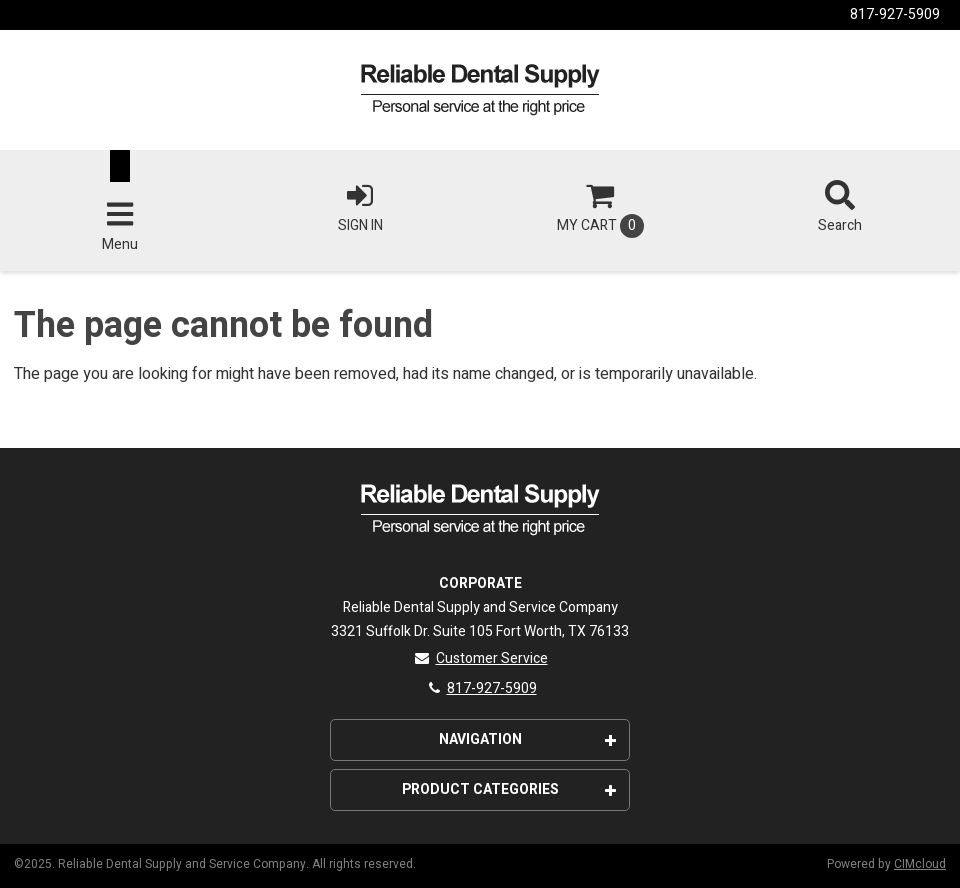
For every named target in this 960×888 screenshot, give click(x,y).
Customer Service (480, 658)
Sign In (360, 208)
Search (840, 208)
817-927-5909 (895, 14)
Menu (120, 227)
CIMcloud (920, 864)
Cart (600, 209)
